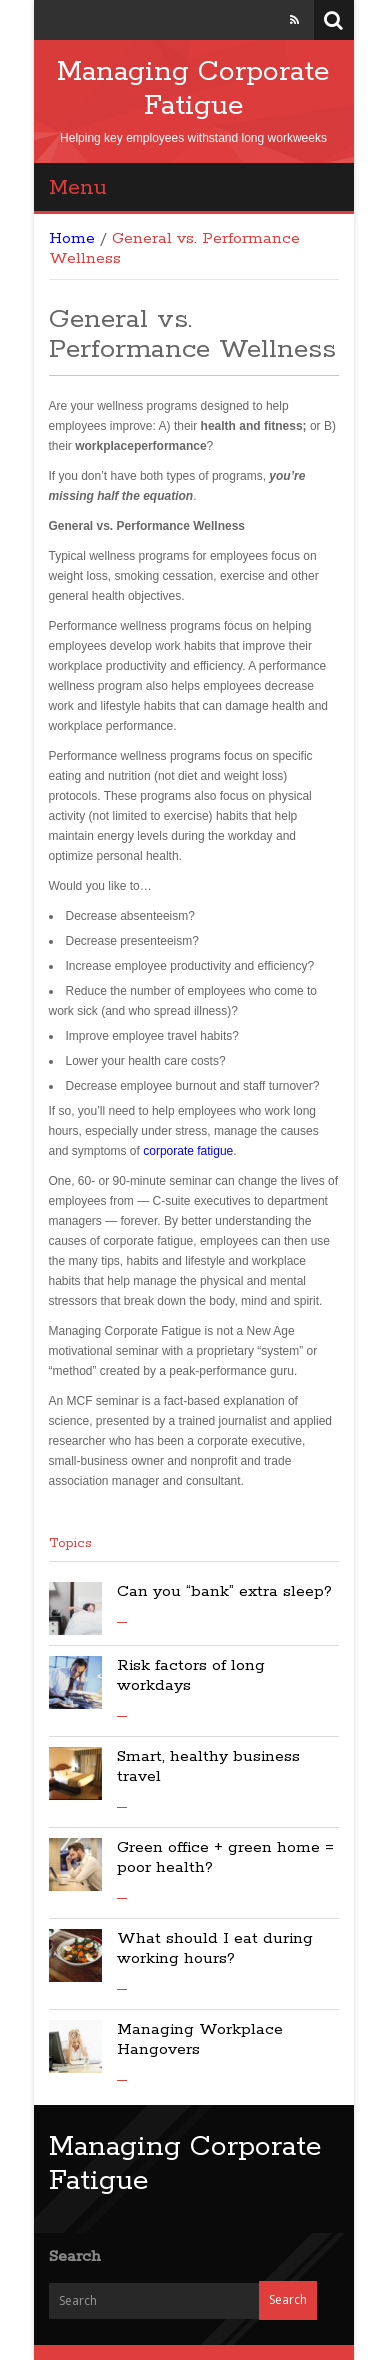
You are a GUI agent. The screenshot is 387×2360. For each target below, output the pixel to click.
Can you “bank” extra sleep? (224, 1591)
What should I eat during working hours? (215, 1948)
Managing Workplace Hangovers (200, 2039)
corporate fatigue (188, 1151)
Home (72, 239)
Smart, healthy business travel (208, 1766)
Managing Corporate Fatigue (193, 89)
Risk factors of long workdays (191, 1675)
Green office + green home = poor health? (225, 1857)
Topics (70, 1543)
